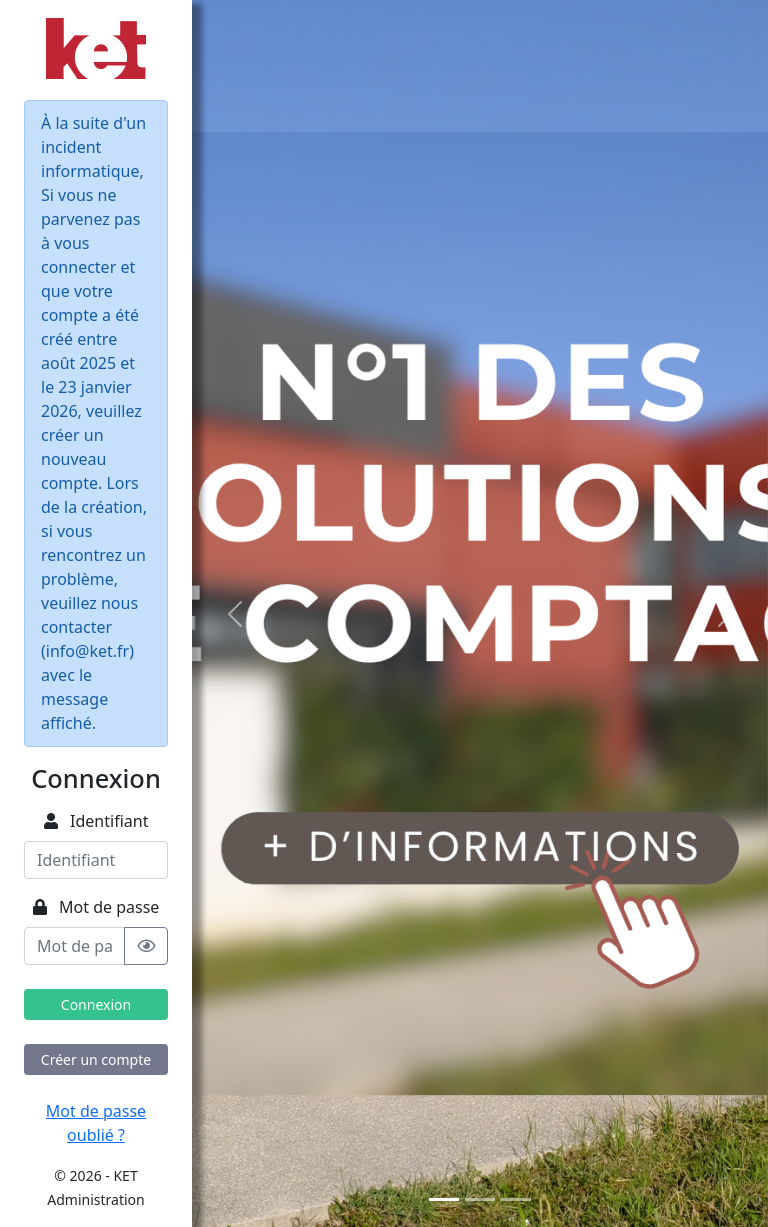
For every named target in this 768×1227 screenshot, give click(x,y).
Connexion (96, 1004)
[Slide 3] (516, 1199)
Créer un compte (96, 1059)
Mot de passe (96, 907)
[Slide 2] (480, 1199)
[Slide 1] (444, 1199)
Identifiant (96, 821)
